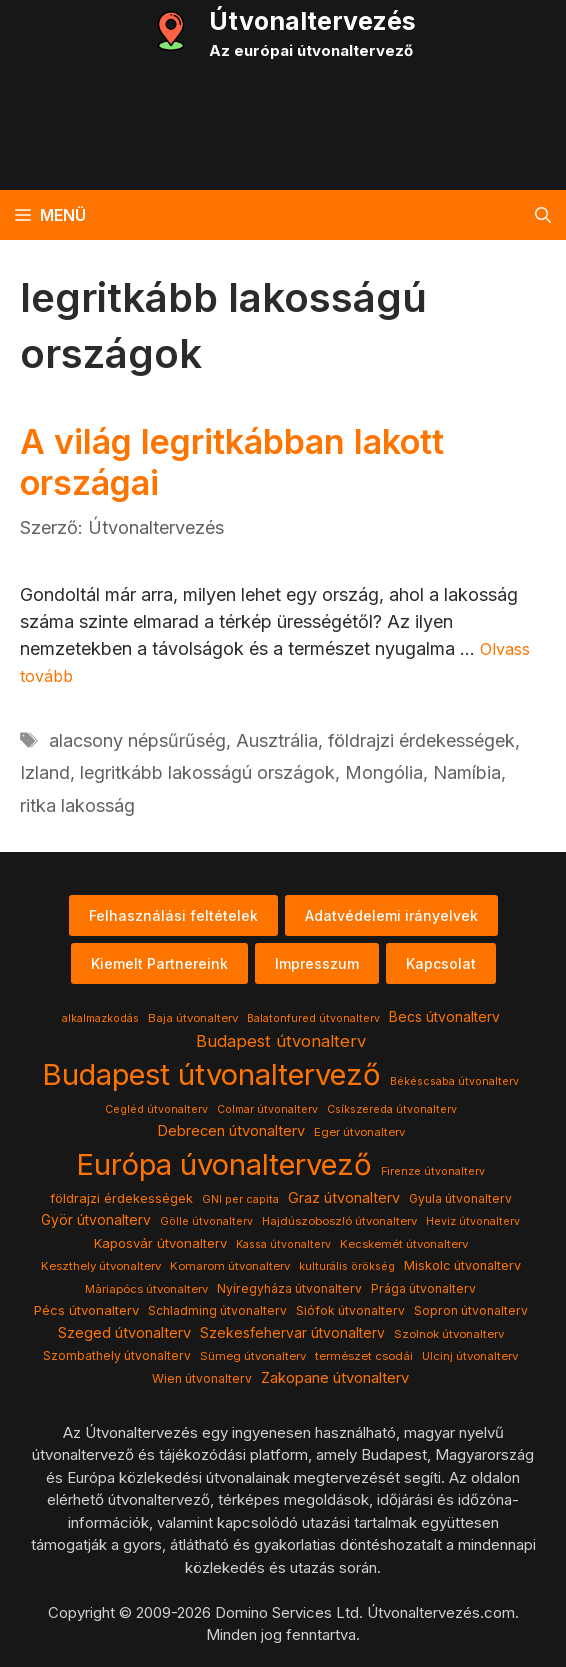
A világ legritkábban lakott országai (232, 462)
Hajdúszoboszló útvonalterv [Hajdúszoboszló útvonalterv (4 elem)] (339, 1221)
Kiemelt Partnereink (159, 963)
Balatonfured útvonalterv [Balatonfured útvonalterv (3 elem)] (313, 1018)
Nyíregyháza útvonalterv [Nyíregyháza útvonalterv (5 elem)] (289, 1288)
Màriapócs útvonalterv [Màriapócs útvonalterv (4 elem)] (146, 1289)
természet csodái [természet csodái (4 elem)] (364, 1356)
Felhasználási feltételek (173, 915)
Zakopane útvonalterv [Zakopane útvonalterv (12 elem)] (335, 1378)
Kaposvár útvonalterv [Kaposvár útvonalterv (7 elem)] (160, 1243)
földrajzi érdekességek (421, 740)
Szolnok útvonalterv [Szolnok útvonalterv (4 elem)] (449, 1334)
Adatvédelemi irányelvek (391, 915)
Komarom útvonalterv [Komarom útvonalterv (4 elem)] (230, 1266)
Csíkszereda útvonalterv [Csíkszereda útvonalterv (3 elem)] (392, 1109)
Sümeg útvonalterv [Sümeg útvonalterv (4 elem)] (253, 1356)
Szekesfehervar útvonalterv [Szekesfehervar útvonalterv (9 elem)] (292, 1333)
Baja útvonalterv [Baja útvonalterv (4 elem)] (193, 1018)
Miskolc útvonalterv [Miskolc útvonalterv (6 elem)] (462, 1265)
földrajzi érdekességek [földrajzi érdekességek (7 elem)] (121, 1198)
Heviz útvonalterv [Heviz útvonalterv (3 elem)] (473, 1221)
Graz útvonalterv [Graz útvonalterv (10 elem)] (344, 1197)
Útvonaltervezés (312, 21)
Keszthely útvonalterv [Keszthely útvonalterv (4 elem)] (101, 1266)
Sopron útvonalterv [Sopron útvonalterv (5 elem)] (471, 1310)
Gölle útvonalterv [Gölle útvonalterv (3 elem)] (206, 1221)
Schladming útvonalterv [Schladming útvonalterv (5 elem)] (217, 1310)
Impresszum (317, 963)
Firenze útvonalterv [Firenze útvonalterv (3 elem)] (433, 1171)
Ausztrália (277, 740)
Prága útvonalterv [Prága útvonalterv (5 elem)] (423, 1288)
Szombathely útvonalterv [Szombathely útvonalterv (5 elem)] (117, 1355)
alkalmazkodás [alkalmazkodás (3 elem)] (100, 1018)
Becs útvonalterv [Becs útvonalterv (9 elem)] (444, 1017)
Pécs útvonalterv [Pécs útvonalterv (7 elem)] (86, 1310)
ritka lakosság (77, 805)
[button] (543, 215)
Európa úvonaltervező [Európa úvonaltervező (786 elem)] (224, 1164)
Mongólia (384, 772)
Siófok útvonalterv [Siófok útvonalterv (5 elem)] (350, 1310)
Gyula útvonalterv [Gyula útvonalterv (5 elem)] (460, 1198)
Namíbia (467, 772)
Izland (45, 772)
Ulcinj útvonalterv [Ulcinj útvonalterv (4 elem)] (470, 1356)
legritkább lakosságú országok (207, 772)
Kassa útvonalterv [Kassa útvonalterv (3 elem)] (283, 1244)
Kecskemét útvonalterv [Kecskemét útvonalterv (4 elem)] (404, 1244)
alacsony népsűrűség (137, 740)
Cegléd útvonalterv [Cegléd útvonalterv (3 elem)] (156, 1109)
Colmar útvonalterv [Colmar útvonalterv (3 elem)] (267, 1109)
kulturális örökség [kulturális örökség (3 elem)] (347, 1266)
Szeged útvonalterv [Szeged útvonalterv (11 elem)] (124, 1333)
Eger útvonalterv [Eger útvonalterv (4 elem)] (359, 1132)
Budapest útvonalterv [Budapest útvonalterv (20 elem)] (281, 1041)
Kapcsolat (441, 963)
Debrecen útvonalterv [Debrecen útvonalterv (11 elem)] (231, 1131)
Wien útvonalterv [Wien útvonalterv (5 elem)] (202, 1378)
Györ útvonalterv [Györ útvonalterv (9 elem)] (96, 1220)
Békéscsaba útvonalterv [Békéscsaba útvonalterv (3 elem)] (454, 1081)
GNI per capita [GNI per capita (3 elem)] (240, 1199)
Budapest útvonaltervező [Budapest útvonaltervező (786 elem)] (211, 1074)
